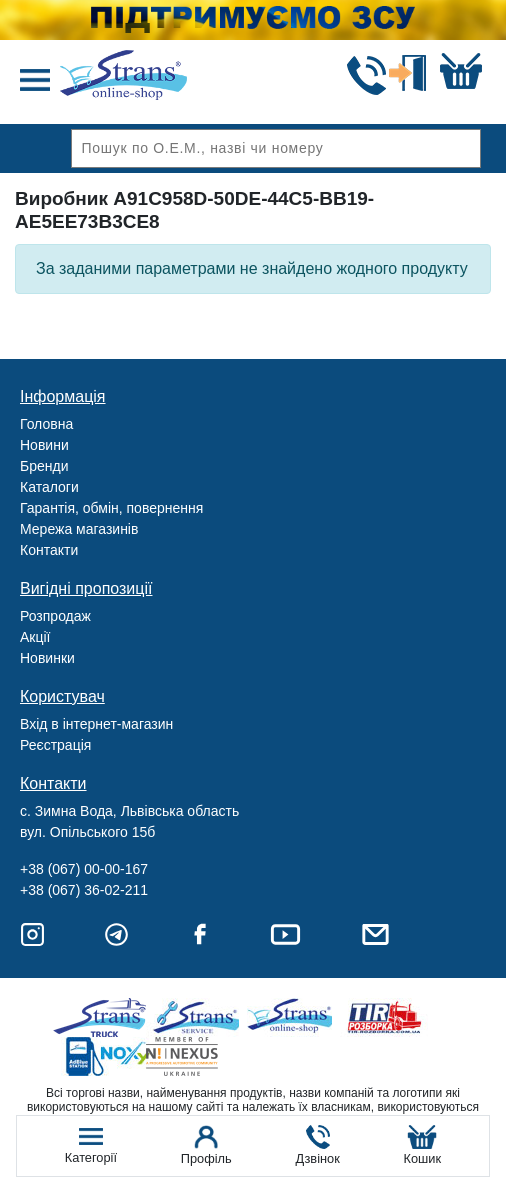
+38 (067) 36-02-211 (84, 890)
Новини (44, 445)
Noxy (106, 1056)
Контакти (49, 550)
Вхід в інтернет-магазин (96, 724)
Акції (35, 637)
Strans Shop (292, 1017)
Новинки (47, 658)
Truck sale (106, 1017)
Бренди (44, 466)
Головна (46, 424)
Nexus (199, 1056)
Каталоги (49, 487)
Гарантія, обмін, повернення (111, 508)
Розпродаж (55, 616)
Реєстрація (55, 745)
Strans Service (199, 1017)
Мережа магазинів (79, 529)
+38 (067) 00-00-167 (84, 869)
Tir (385, 1017)
